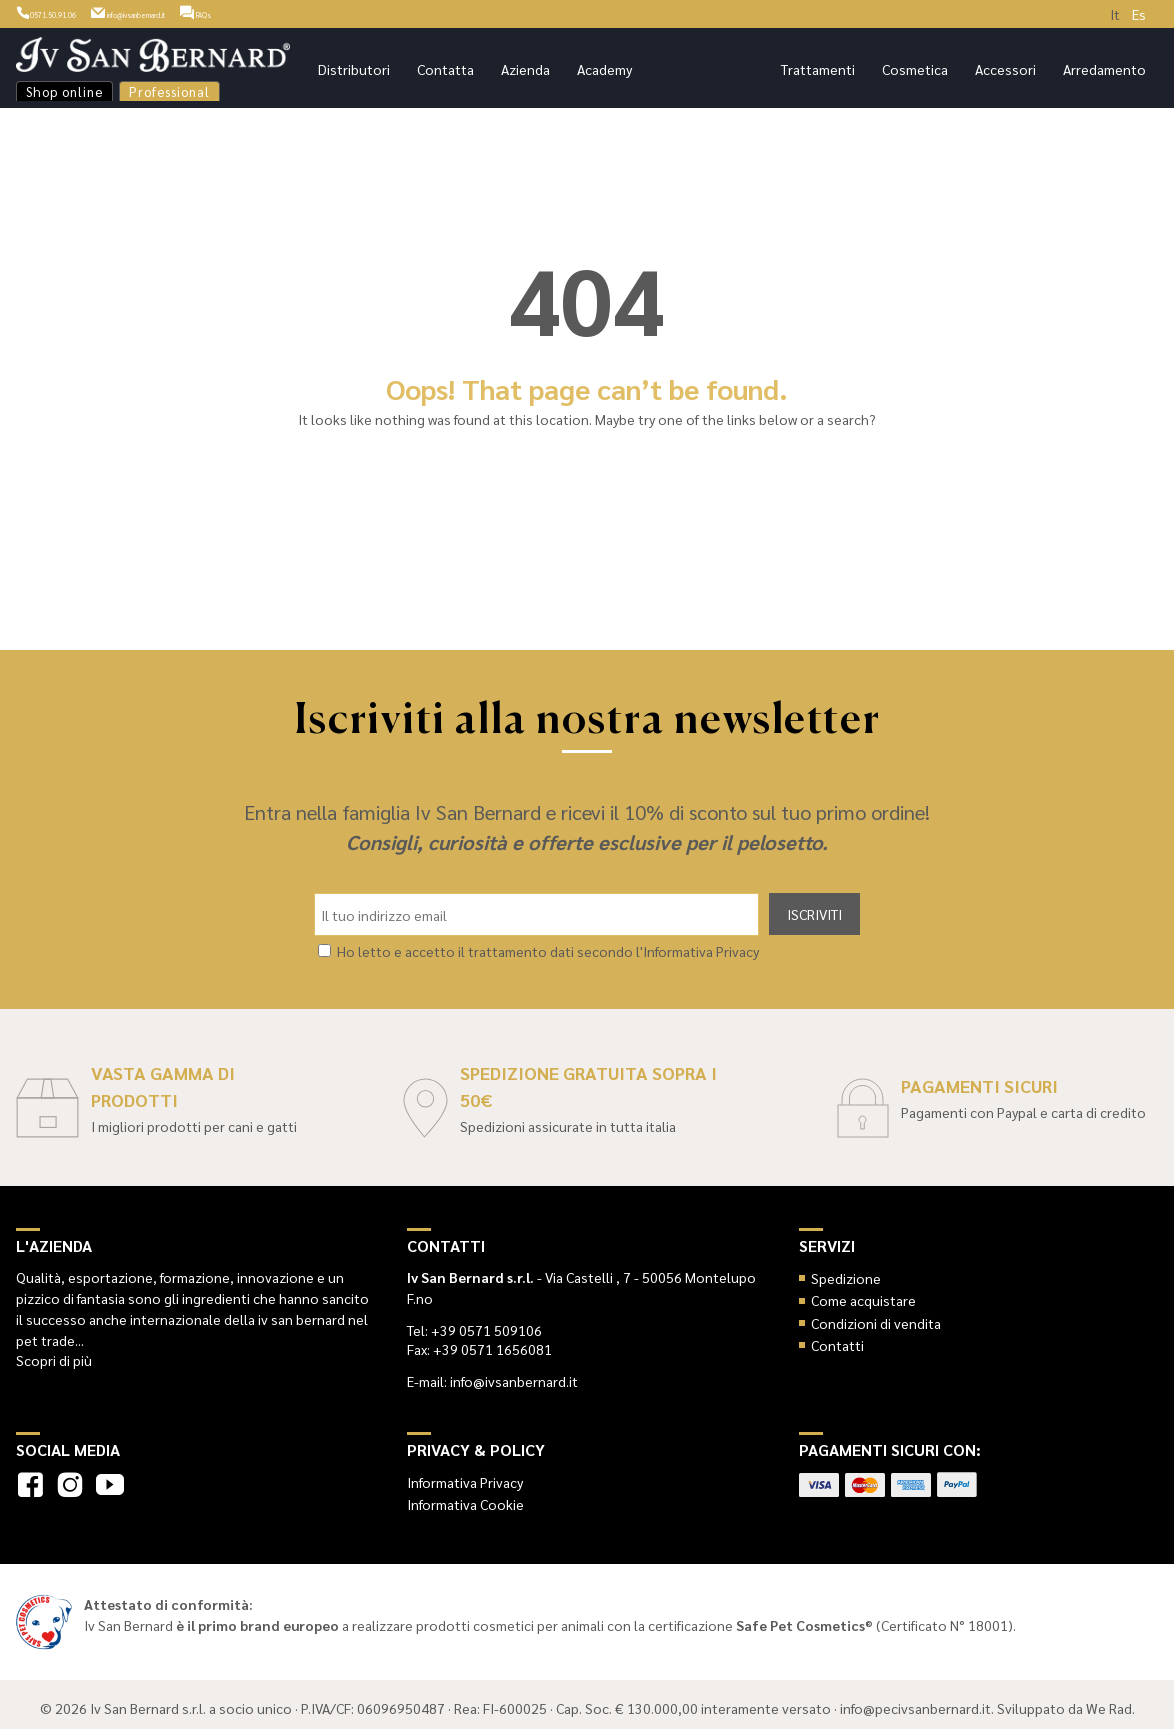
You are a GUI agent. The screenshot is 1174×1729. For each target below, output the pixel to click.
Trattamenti (818, 69)
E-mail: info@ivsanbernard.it (492, 1374)
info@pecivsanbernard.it (915, 1700)
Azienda (525, 69)
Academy (604, 69)
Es (1139, 14)
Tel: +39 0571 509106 (474, 1323)
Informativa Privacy (465, 1475)
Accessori (1005, 69)
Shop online (64, 91)
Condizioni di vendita (876, 1315)
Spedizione (846, 1271)
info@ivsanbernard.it (212, 12)
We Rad (1109, 1700)
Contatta (445, 69)
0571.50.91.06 (67, 12)
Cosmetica (915, 69)
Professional (169, 91)
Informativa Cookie (465, 1497)
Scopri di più (54, 1353)
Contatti (837, 1338)
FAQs (330, 12)
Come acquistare (863, 1293)
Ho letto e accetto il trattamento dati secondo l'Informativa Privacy (548, 944)
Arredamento (1104, 69)
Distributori (354, 69)
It (1115, 14)
